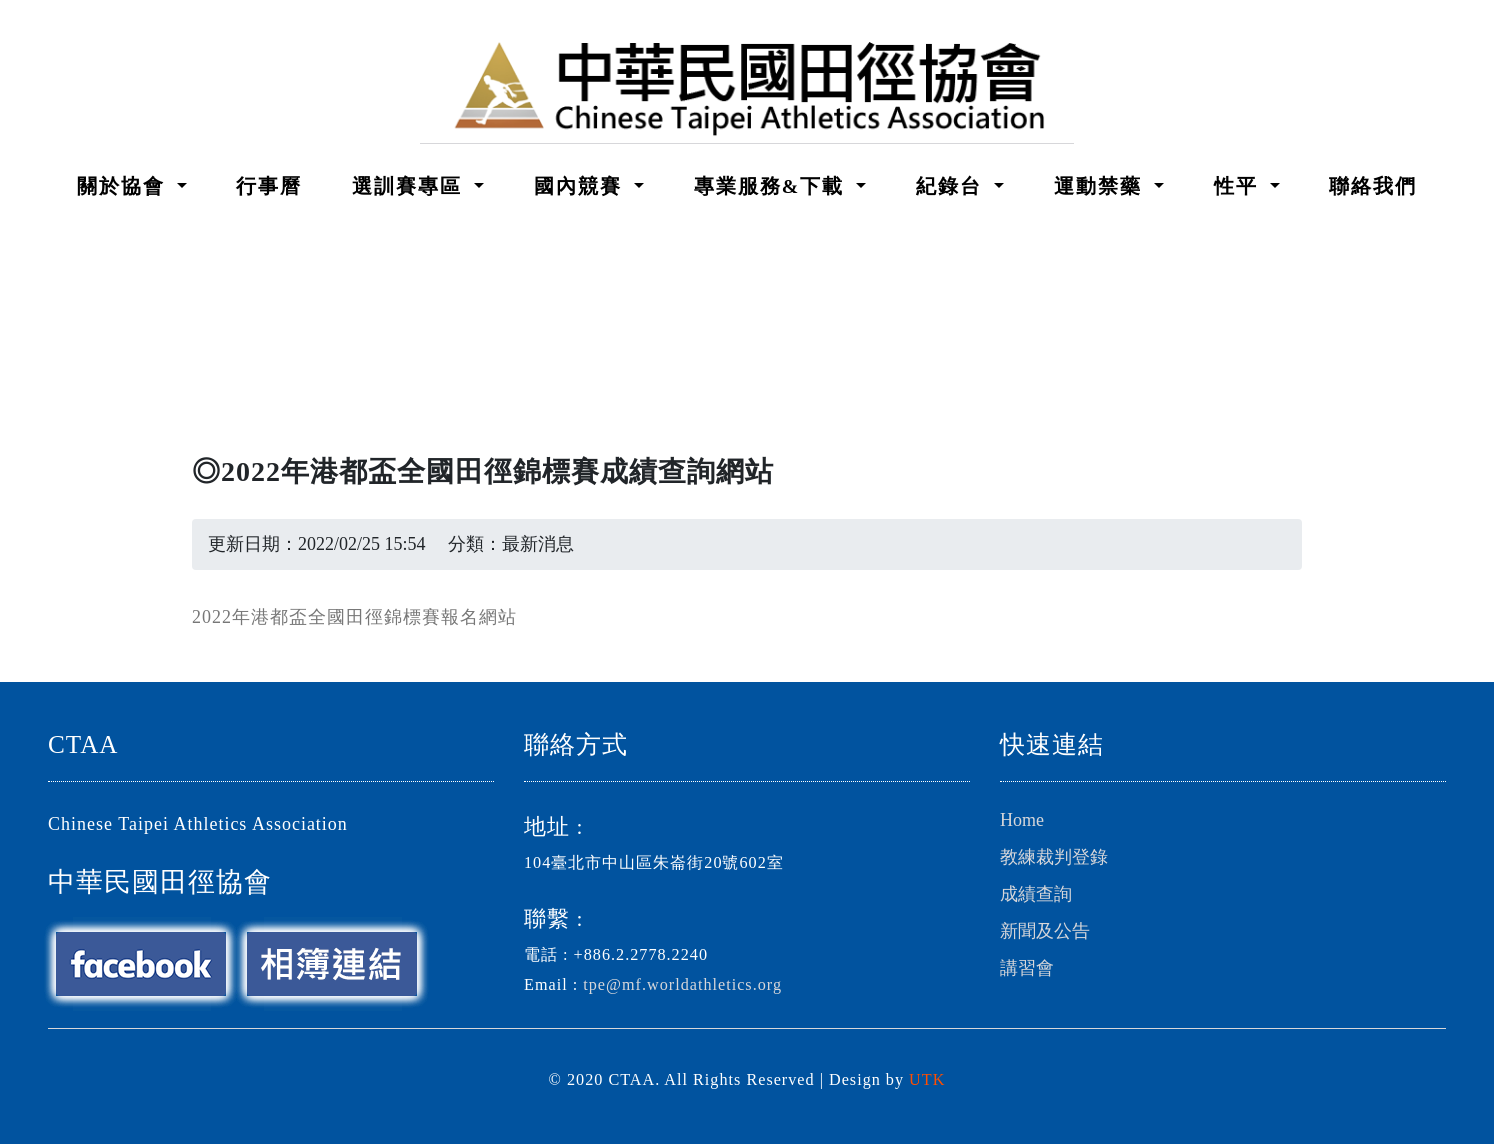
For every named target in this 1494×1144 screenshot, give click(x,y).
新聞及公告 (1045, 931)
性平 (1239, 186)
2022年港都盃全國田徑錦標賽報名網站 (354, 617)
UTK (927, 1080)
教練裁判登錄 (1054, 857)
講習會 (1027, 968)
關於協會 (124, 186)
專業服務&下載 (772, 186)
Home (1022, 820)
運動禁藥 (1101, 186)
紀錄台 (952, 186)
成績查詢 (1036, 894)
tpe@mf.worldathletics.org (682, 985)
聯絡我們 (1373, 186)
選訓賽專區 (410, 186)
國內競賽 (581, 186)
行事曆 (269, 186)
